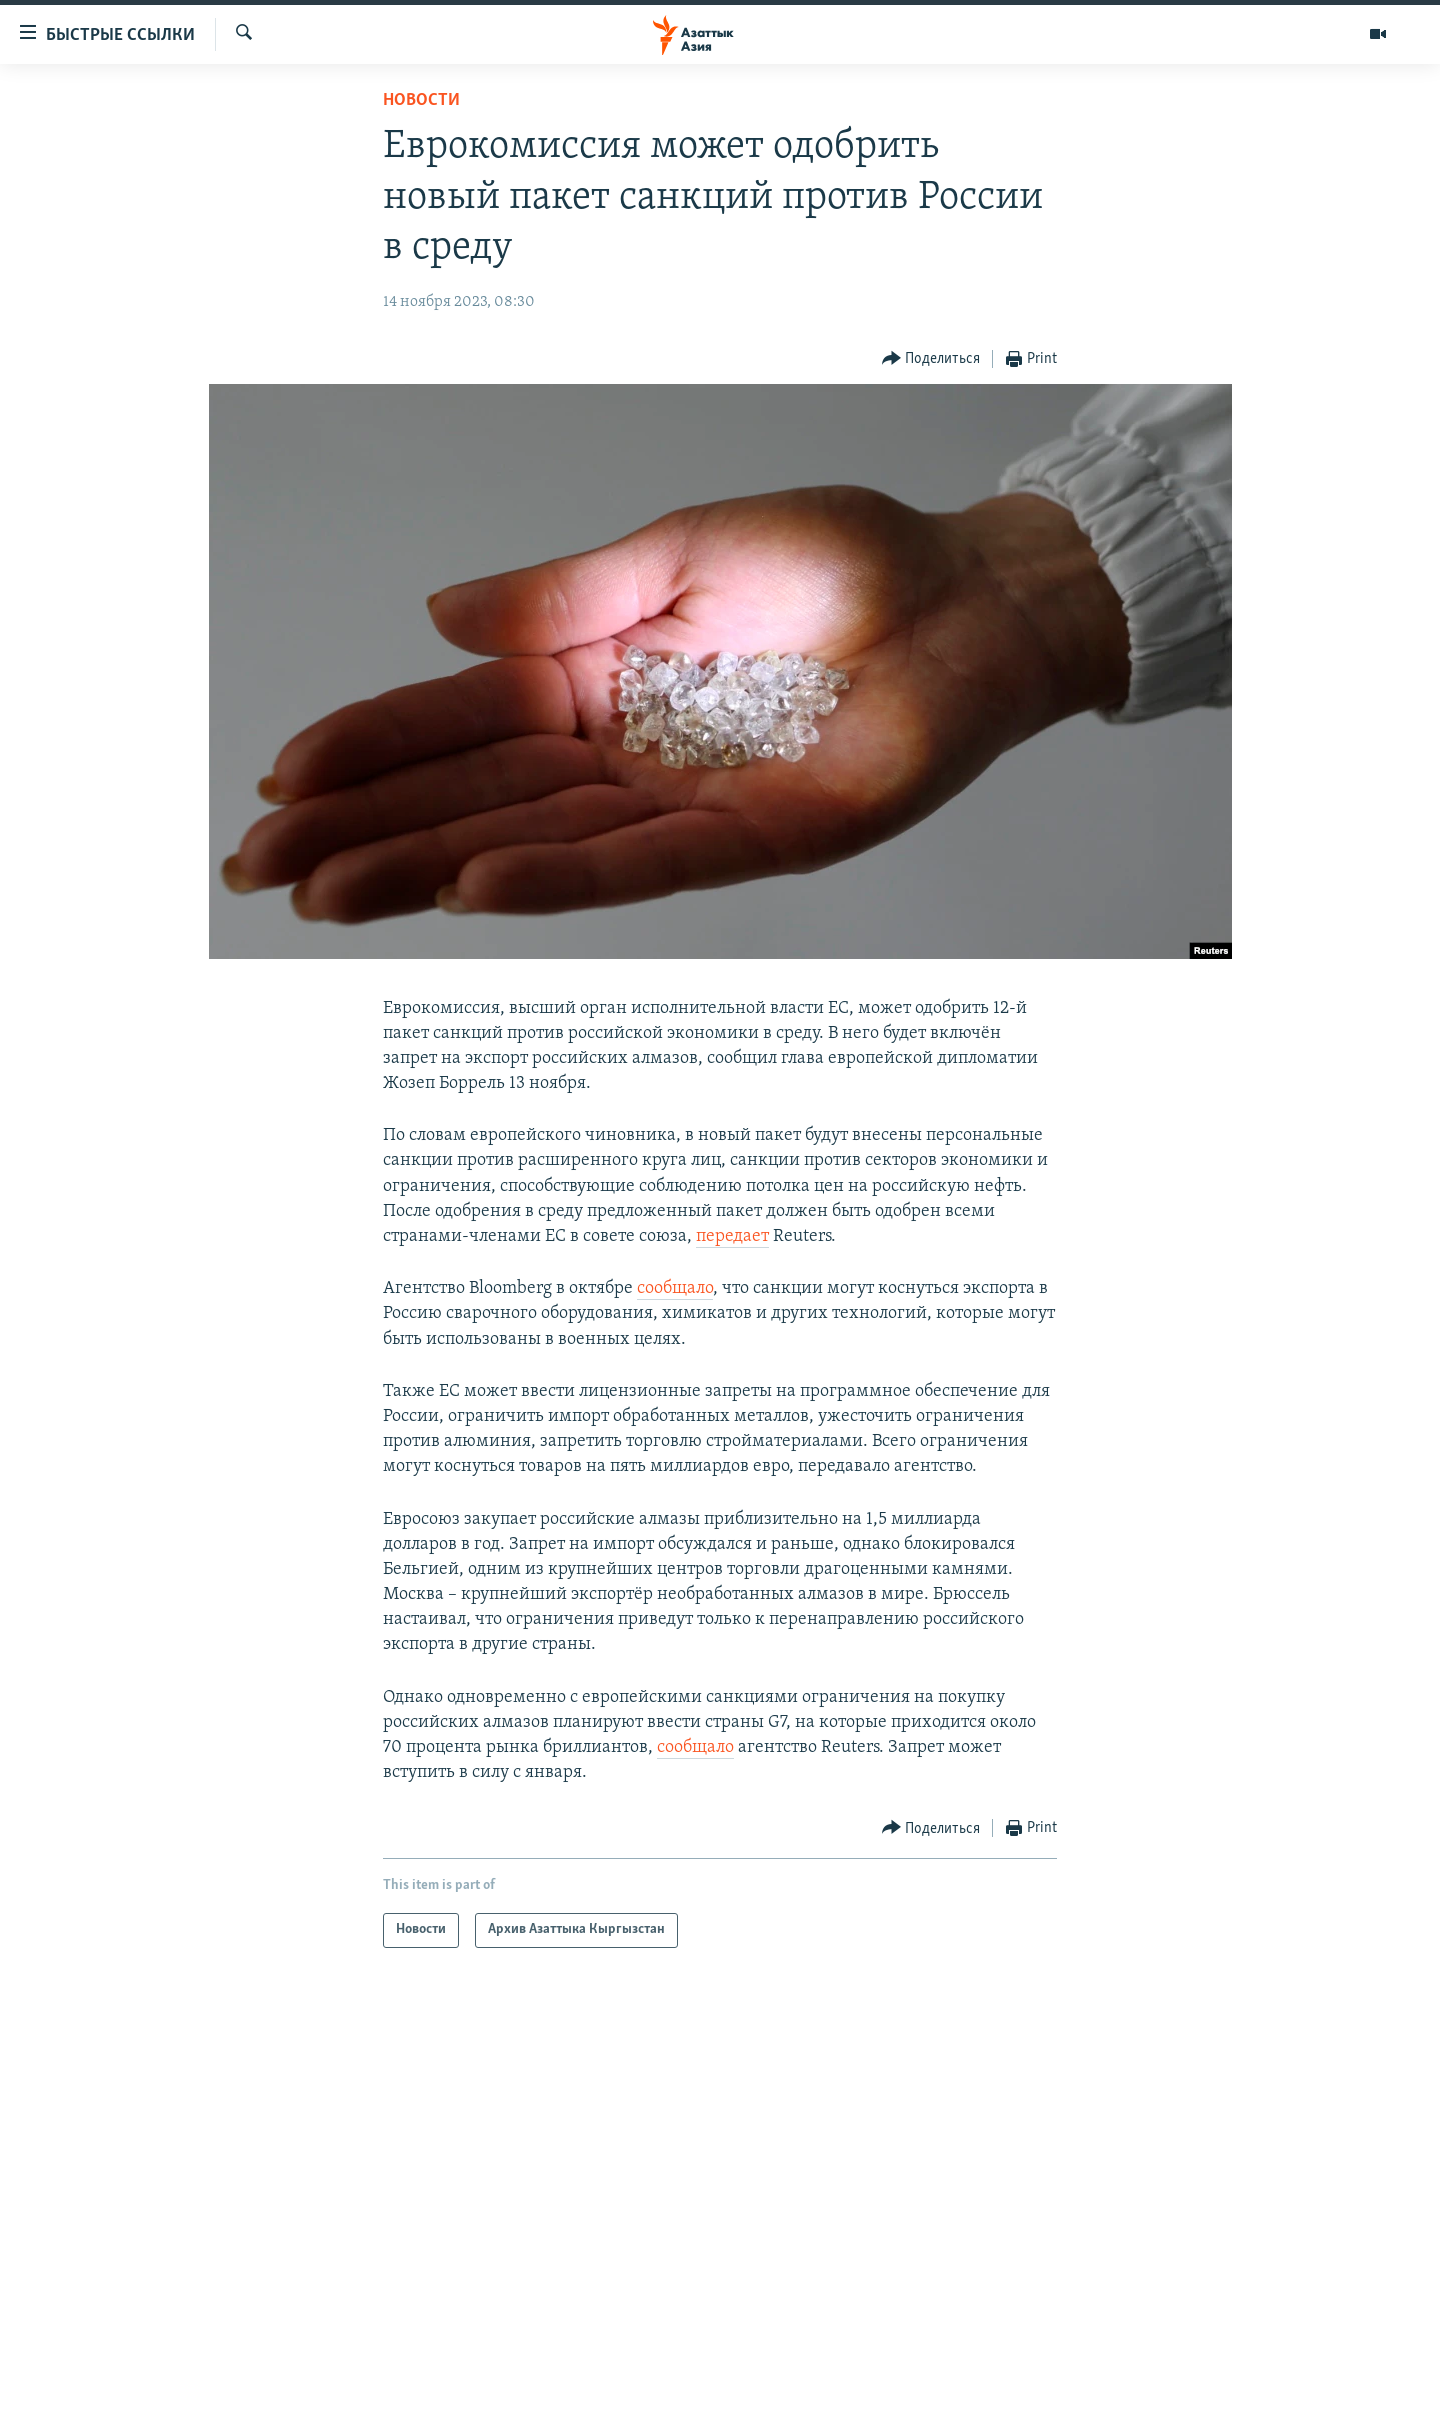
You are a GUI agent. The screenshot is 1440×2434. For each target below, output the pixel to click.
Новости (421, 100)
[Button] (931, 359)
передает (732, 1236)
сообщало (675, 1288)
